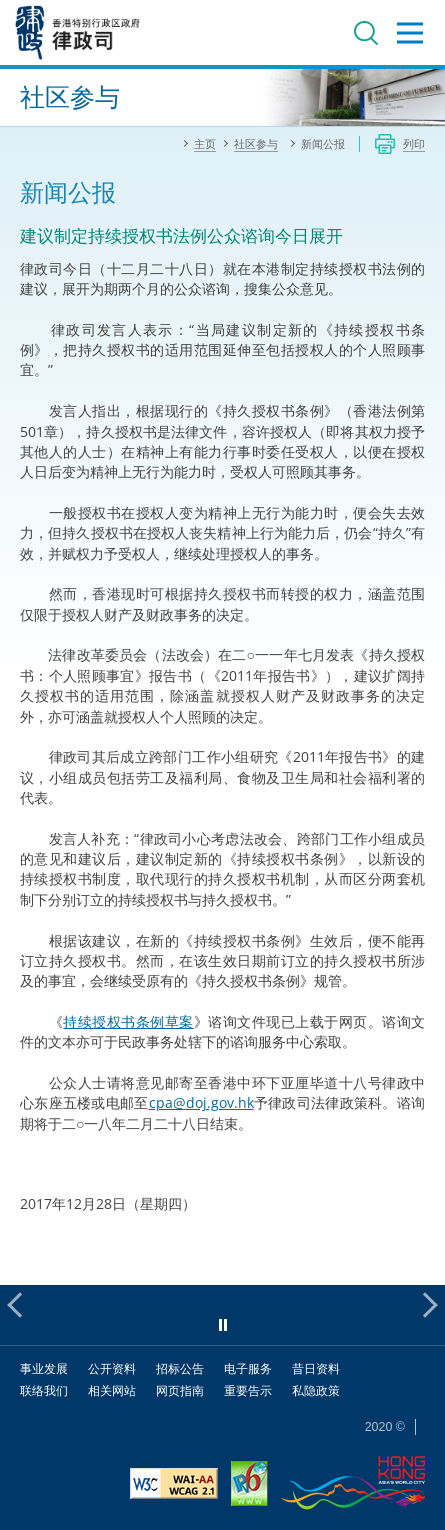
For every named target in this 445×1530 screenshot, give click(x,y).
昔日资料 (316, 1368)
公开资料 (112, 1368)
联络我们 (44, 1390)
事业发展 (44, 1368)
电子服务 (248, 1368)
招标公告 (180, 1368)
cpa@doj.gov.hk (201, 1102)
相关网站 (112, 1390)
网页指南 (180, 1390)
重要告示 (248, 1390)
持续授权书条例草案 (128, 1021)
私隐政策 (316, 1390)
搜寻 (366, 33)
